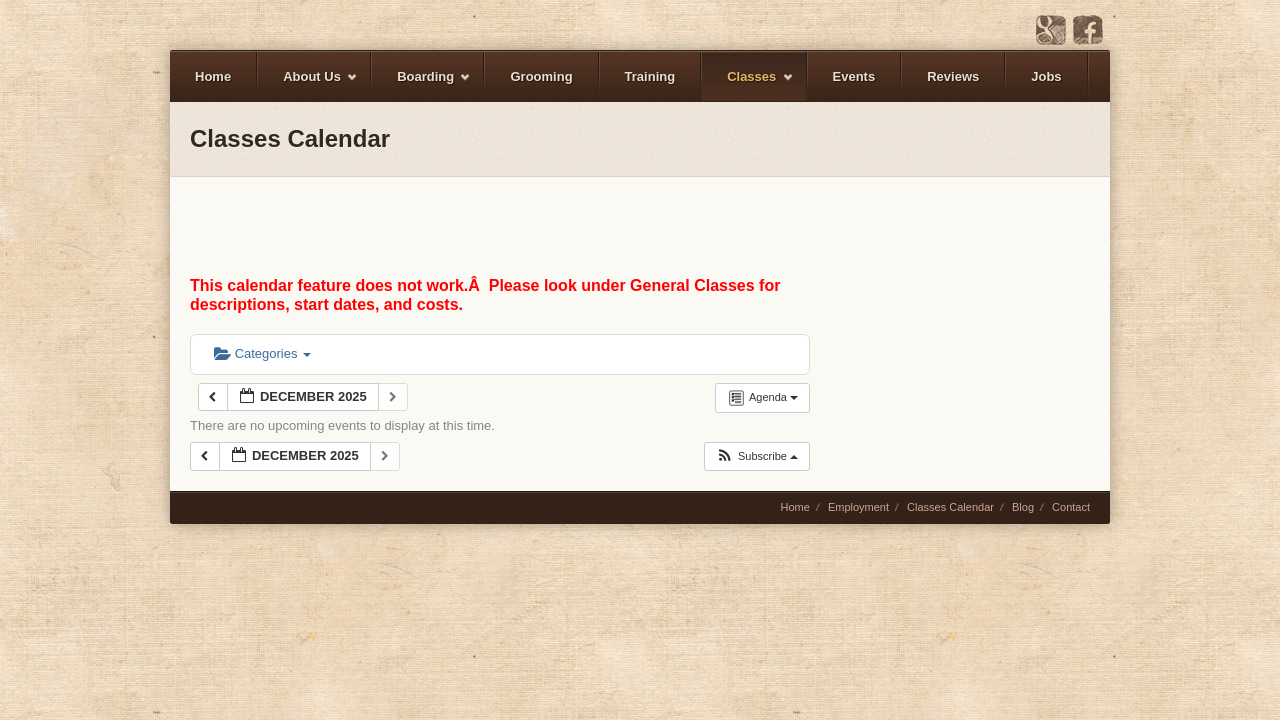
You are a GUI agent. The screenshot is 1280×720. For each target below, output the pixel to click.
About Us (308, 85)
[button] (756, 456)
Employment (858, 507)
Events (854, 76)
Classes (747, 85)
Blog (1023, 507)
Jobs (1046, 76)
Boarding (421, 85)
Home (213, 76)
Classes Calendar (950, 507)
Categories (262, 353)
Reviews (953, 76)
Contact (1071, 507)
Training (650, 76)
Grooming (541, 76)
